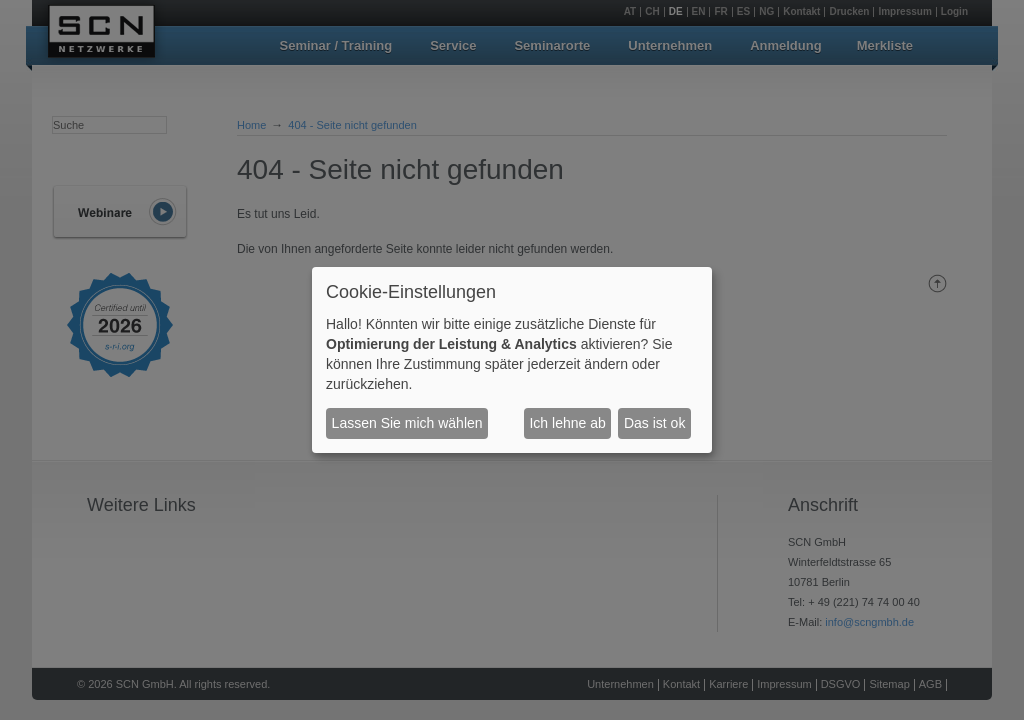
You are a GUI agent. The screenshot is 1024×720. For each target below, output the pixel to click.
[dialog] (512, 360)
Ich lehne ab (567, 423)
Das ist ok (654, 423)
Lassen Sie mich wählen (407, 423)
